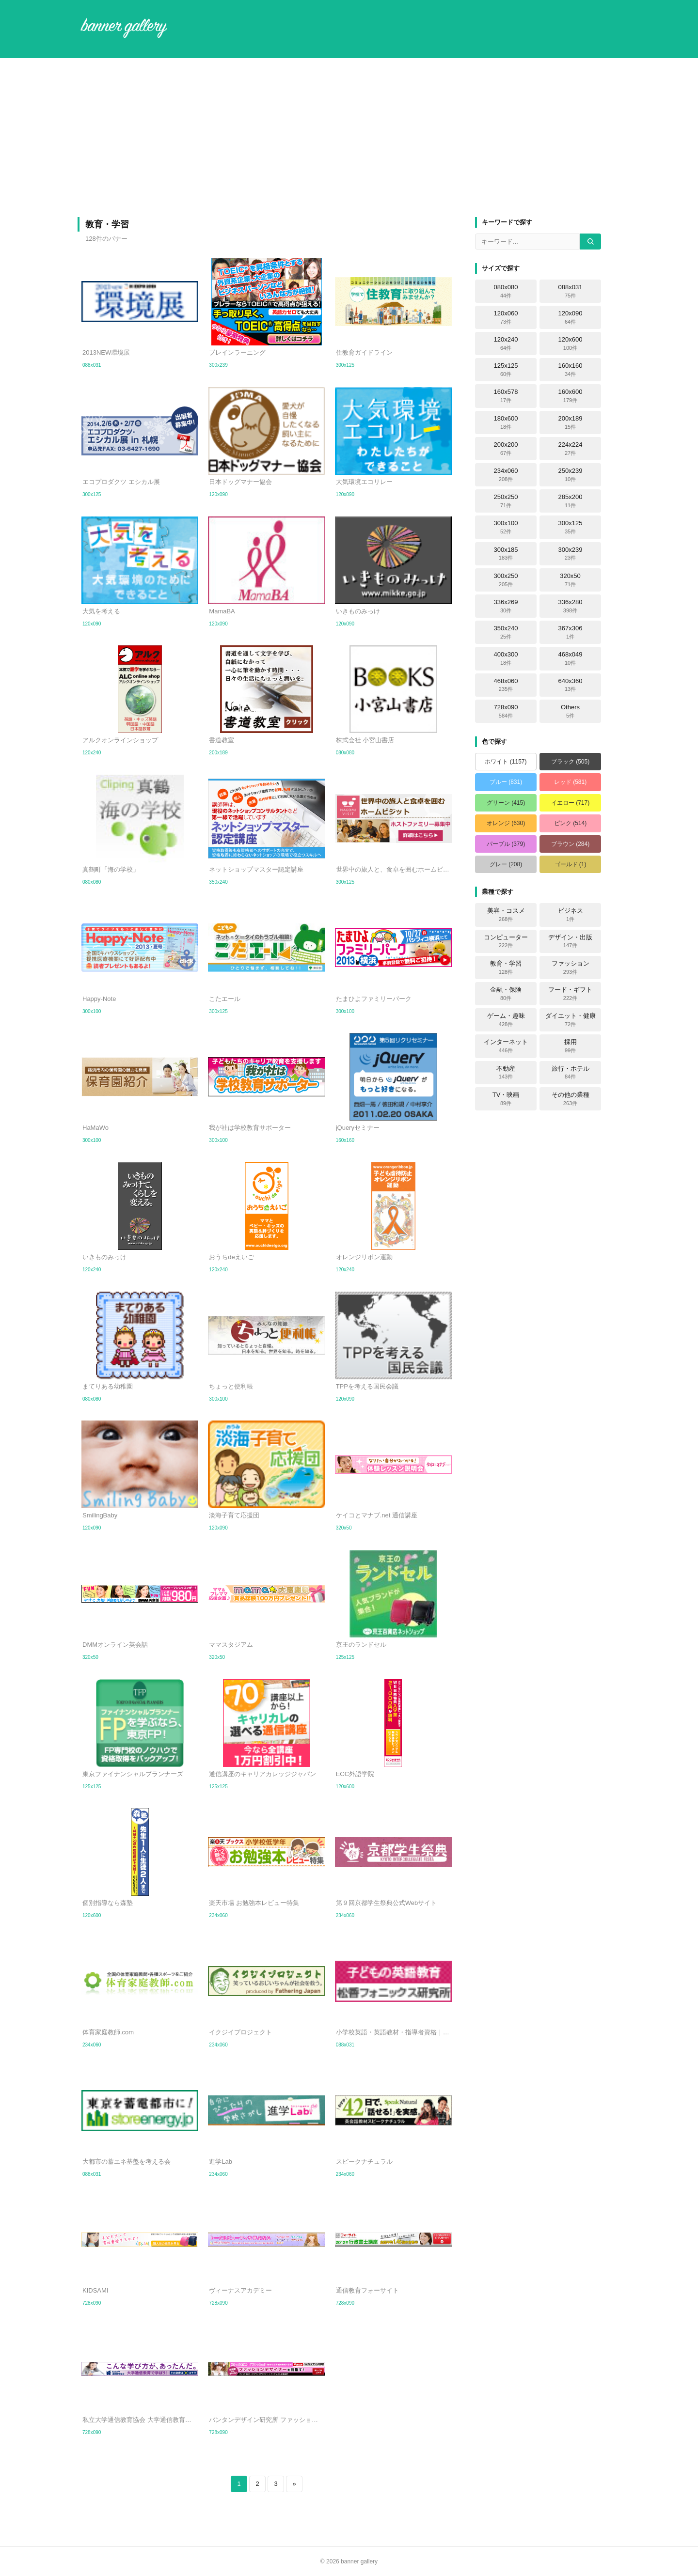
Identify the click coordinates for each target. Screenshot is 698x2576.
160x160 (570, 369)
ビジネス (570, 914)
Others (570, 711)
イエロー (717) (570, 802)
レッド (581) (570, 782)
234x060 (506, 475)
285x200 (570, 501)
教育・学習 (506, 967)
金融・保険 (506, 993)
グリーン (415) (506, 802)
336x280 (570, 606)
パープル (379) (506, 844)
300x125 (570, 527)
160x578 (506, 396)
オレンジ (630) (506, 823)
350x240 (506, 632)
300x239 (570, 554)
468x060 (506, 685)
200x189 (570, 422)
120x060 (506, 317)
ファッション (570, 967)
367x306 (570, 632)
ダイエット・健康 (570, 1020)
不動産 (505, 1072)
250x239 (570, 475)
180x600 (506, 422)
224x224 (570, 448)
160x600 (570, 396)
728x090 (506, 711)
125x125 (506, 369)
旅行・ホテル (570, 1072)
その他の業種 (570, 1099)
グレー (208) (506, 864)
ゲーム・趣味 (506, 1020)
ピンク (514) (570, 823)
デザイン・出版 (570, 941)
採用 (570, 1046)
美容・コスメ (506, 914)
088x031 (570, 291)
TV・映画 (506, 1099)
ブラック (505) (570, 761)
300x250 (506, 580)
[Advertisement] (349, 137)
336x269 (506, 606)
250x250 (506, 501)
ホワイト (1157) (505, 761)
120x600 (570, 343)
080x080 (506, 291)
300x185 (506, 554)
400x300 (506, 658)
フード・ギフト (570, 993)
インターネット (506, 1046)
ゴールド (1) (571, 864)
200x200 (506, 448)
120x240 (506, 343)
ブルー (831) (506, 782)
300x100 (506, 527)
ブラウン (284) (570, 844)
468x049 (570, 658)
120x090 (570, 317)
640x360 (570, 685)
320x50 (570, 580)
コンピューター (506, 941)
